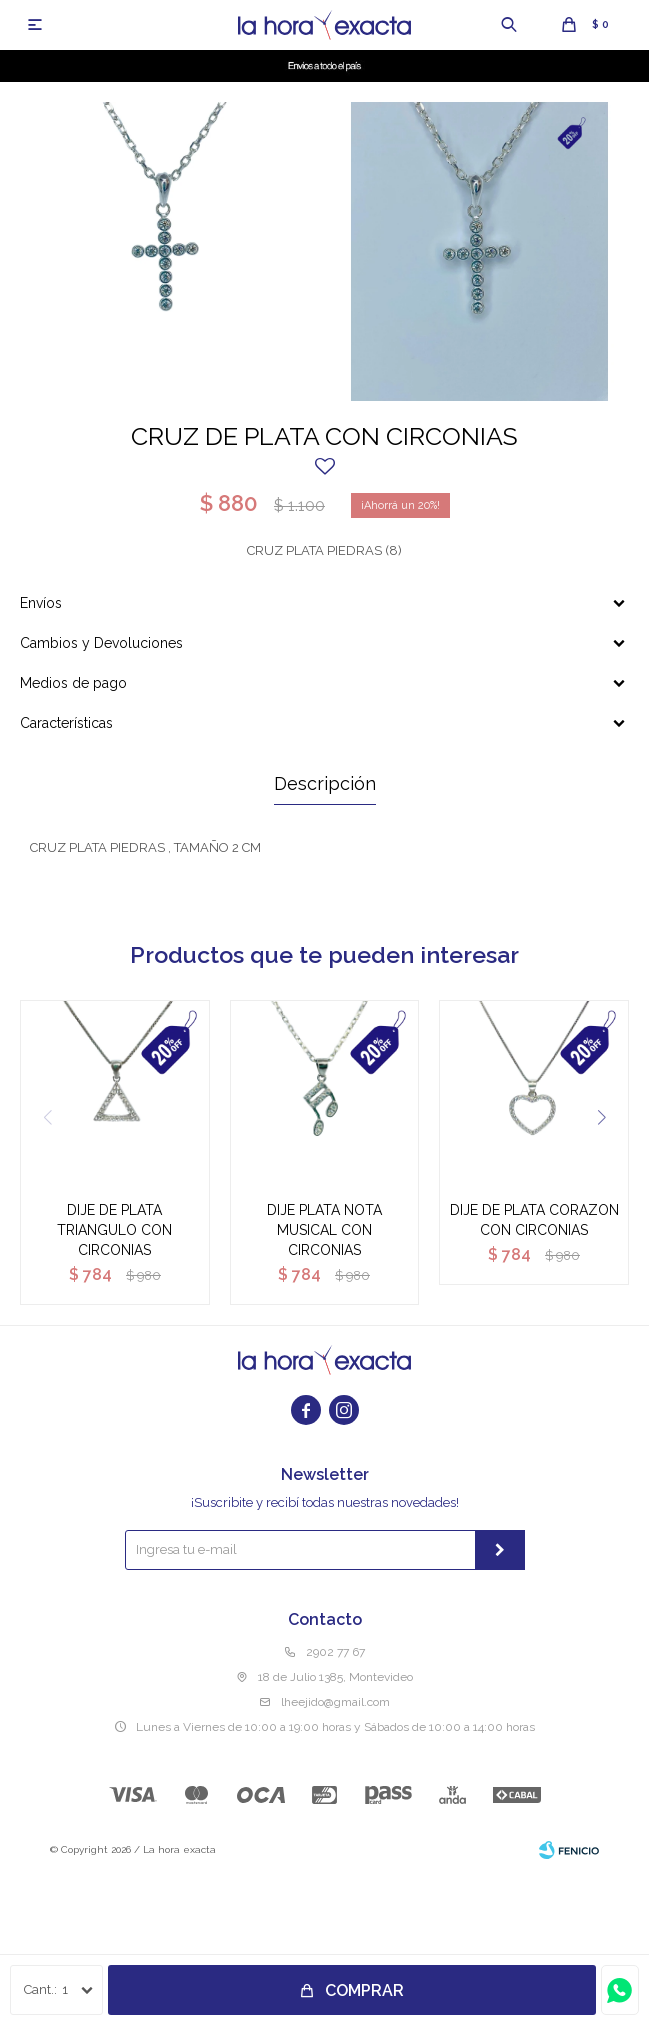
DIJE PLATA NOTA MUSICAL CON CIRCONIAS (324, 1230)
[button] (601, 1117)
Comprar (364, 1990)
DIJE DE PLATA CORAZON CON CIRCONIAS (534, 1220)
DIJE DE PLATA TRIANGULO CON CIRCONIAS (114, 1230)
